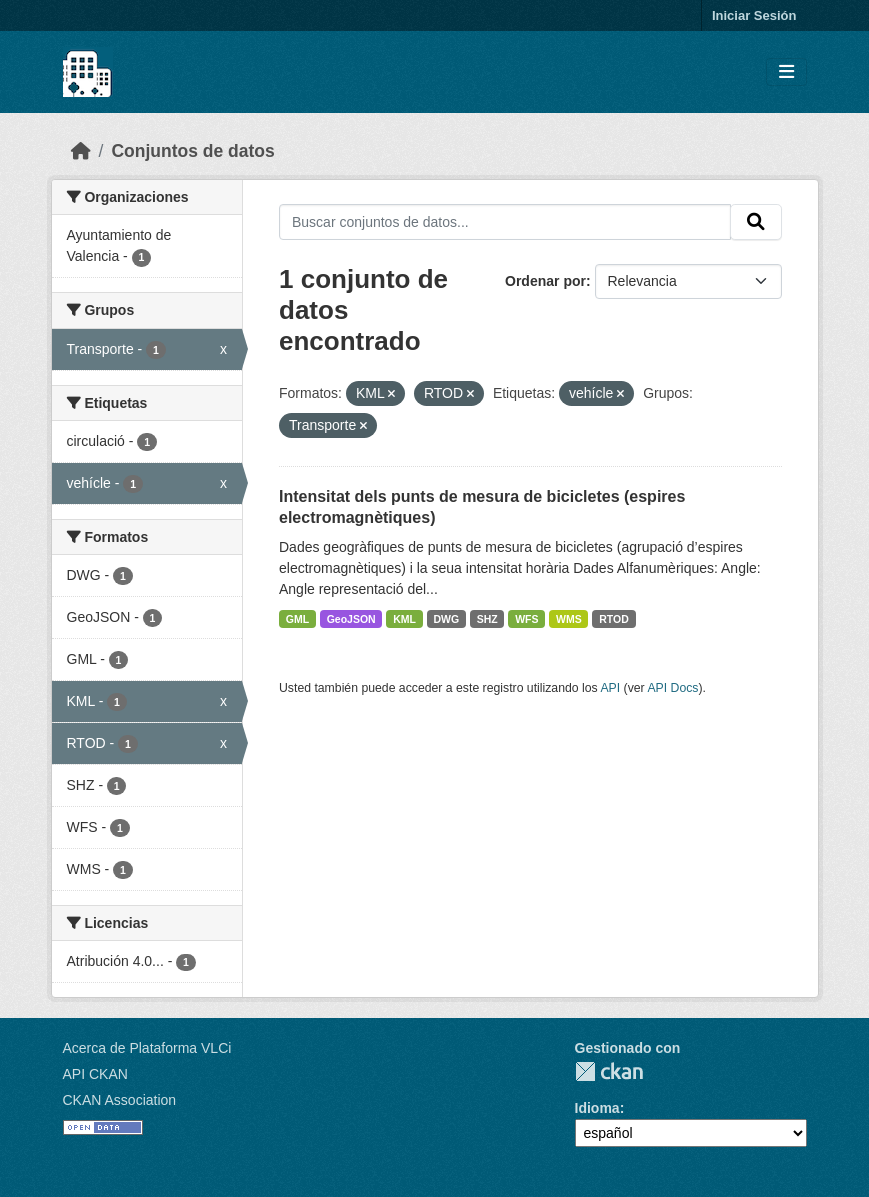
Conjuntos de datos (192, 151)
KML (404, 619)
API (610, 688)
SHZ (487, 619)
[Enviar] (756, 222)
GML (297, 619)
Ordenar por (545, 281)
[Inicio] (81, 151)
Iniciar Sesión (754, 15)
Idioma (597, 1108)
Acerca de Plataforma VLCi (147, 1048)
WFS (526, 619)
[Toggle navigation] (786, 72)
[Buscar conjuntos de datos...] (505, 222)
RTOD (614, 619)
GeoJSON (351, 619)
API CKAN (95, 1074)
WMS (569, 619)
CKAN (609, 1071)
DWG (446, 619)
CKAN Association (120, 1100)
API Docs (672, 688)
